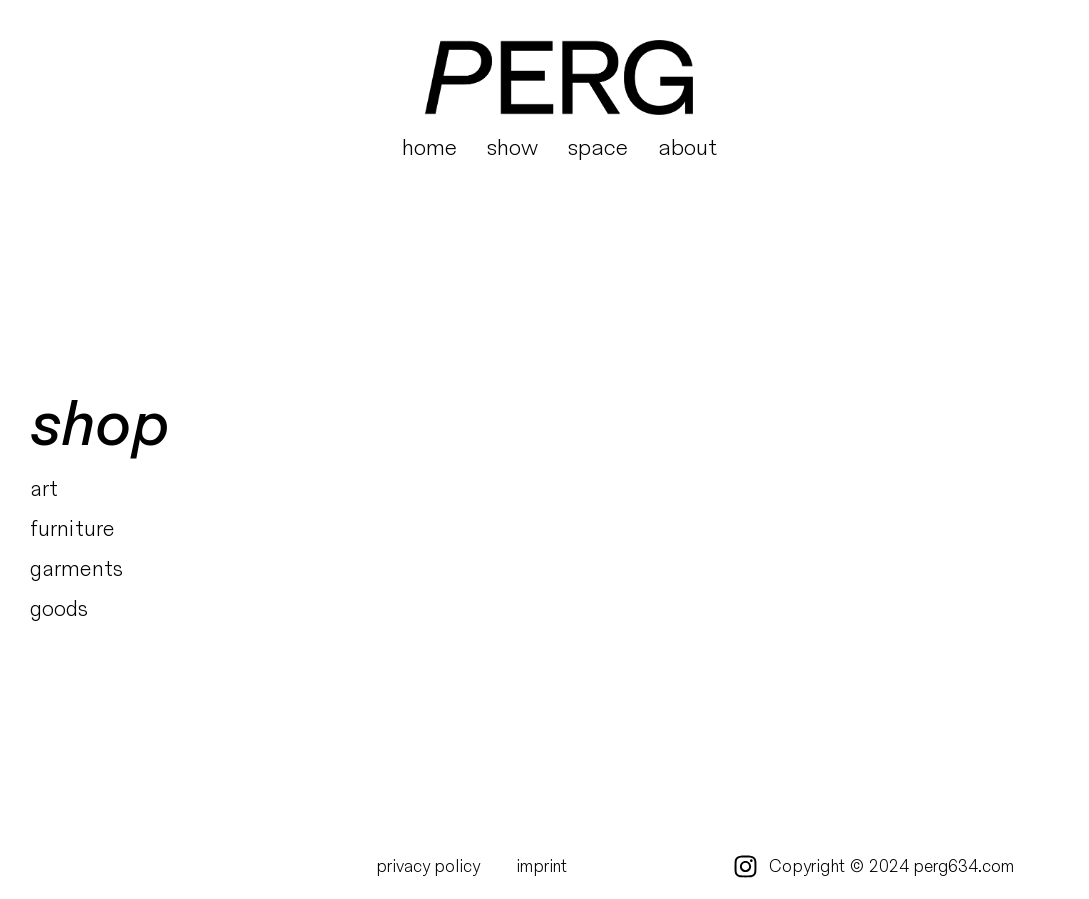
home (429, 147)
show (512, 147)
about (687, 147)
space (598, 147)
